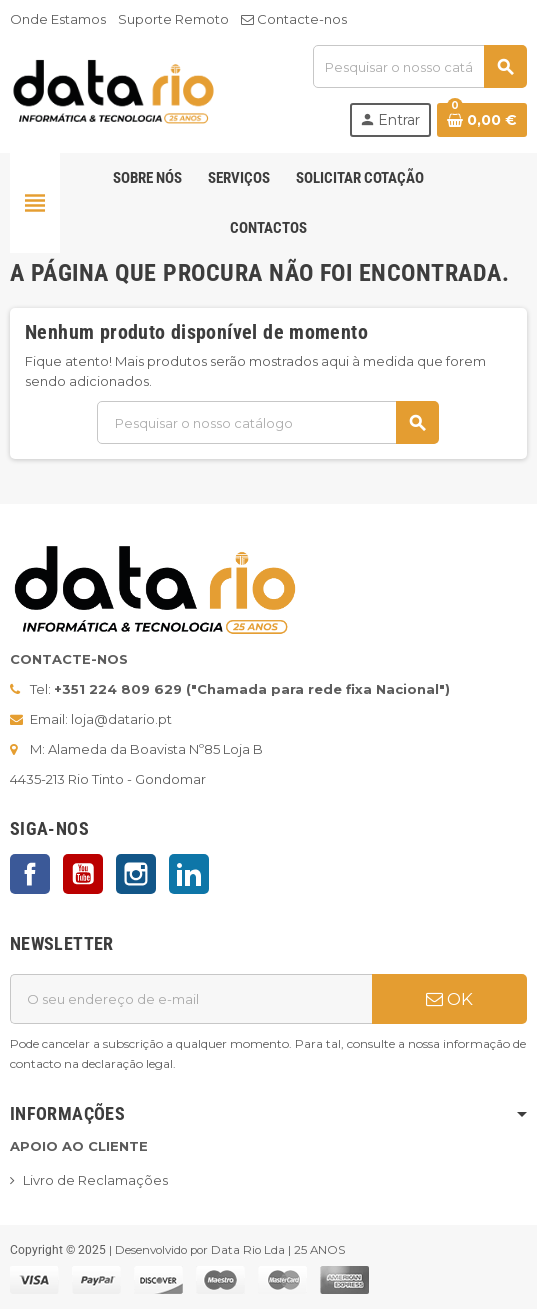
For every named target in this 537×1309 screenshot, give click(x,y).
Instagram (136, 874)
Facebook (30, 874)
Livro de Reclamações (95, 1180)
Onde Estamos (58, 19)
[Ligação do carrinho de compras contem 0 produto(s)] (482, 120)
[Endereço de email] (191, 999)
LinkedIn (189, 874)
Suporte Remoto (173, 19)
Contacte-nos (294, 19)
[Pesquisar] (419, 66)
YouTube (83, 874)
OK (449, 999)
